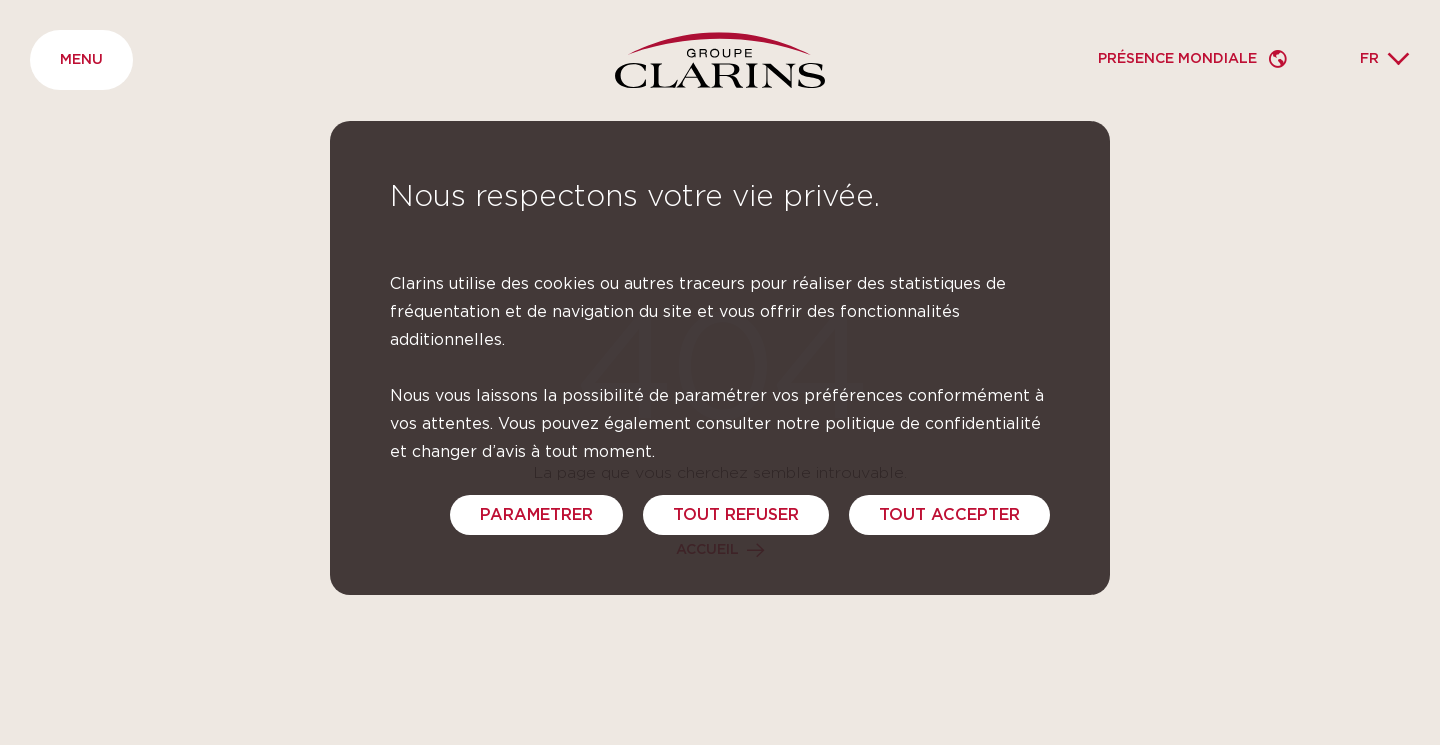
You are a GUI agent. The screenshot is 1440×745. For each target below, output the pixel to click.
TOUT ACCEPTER (949, 515)
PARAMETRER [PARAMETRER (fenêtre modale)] (536, 515)
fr (1369, 59)
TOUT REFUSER (736, 515)
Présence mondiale (1179, 59)
